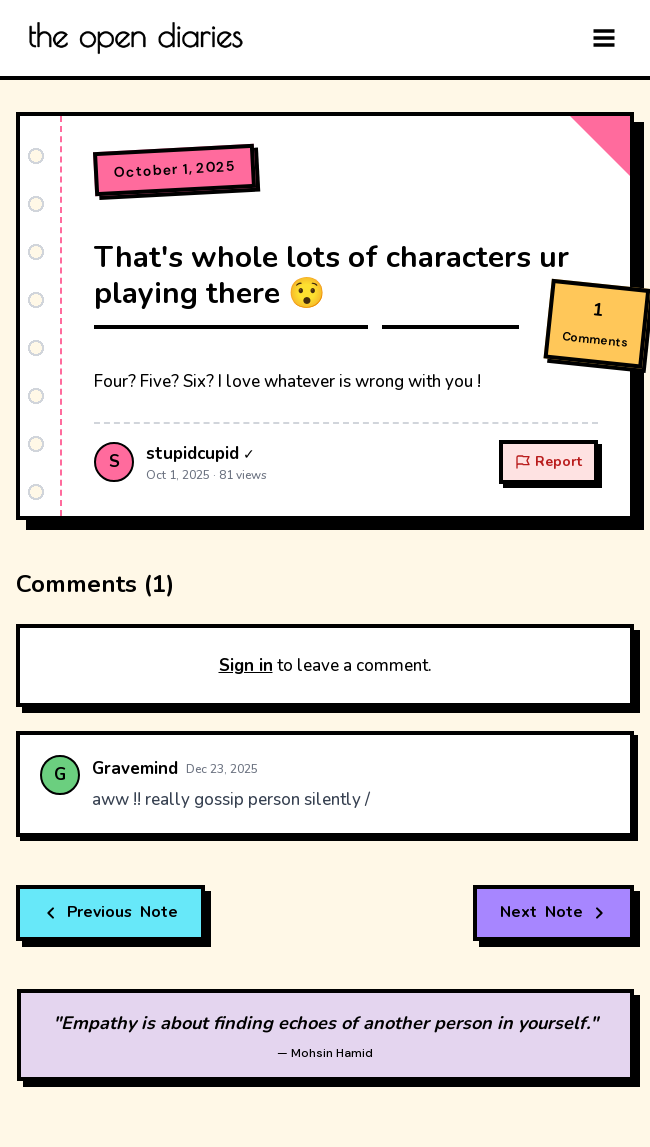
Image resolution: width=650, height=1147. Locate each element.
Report (548, 461)
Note (113, 913)
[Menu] (604, 38)
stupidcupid (192, 453)
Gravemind (135, 768)
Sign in (246, 665)
